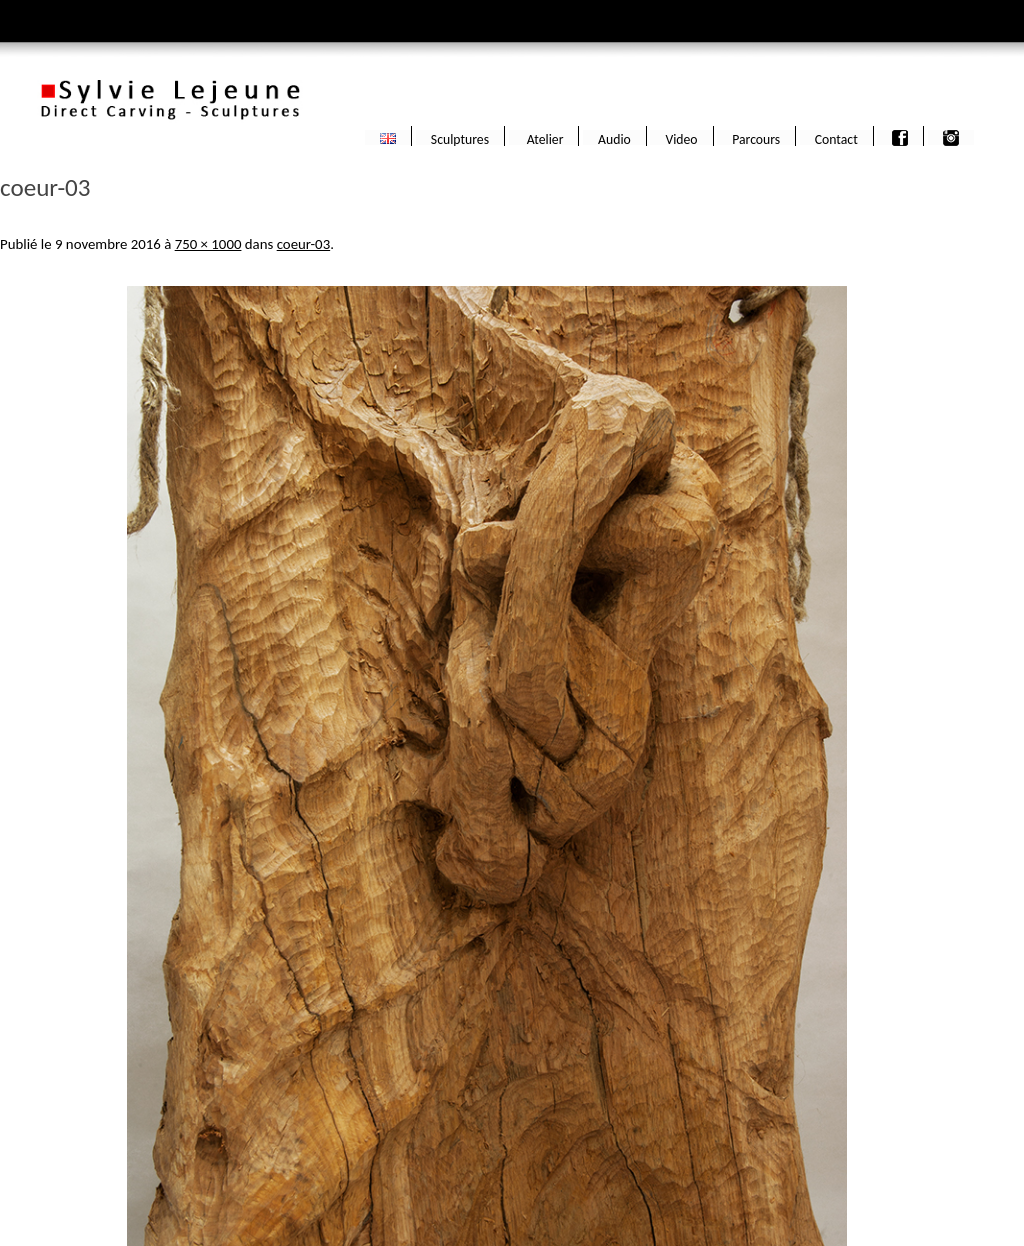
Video (681, 138)
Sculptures (460, 138)
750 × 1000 (208, 244)
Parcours (756, 138)
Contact (836, 138)
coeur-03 (304, 244)
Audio (614, 138)
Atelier (544, 138)
